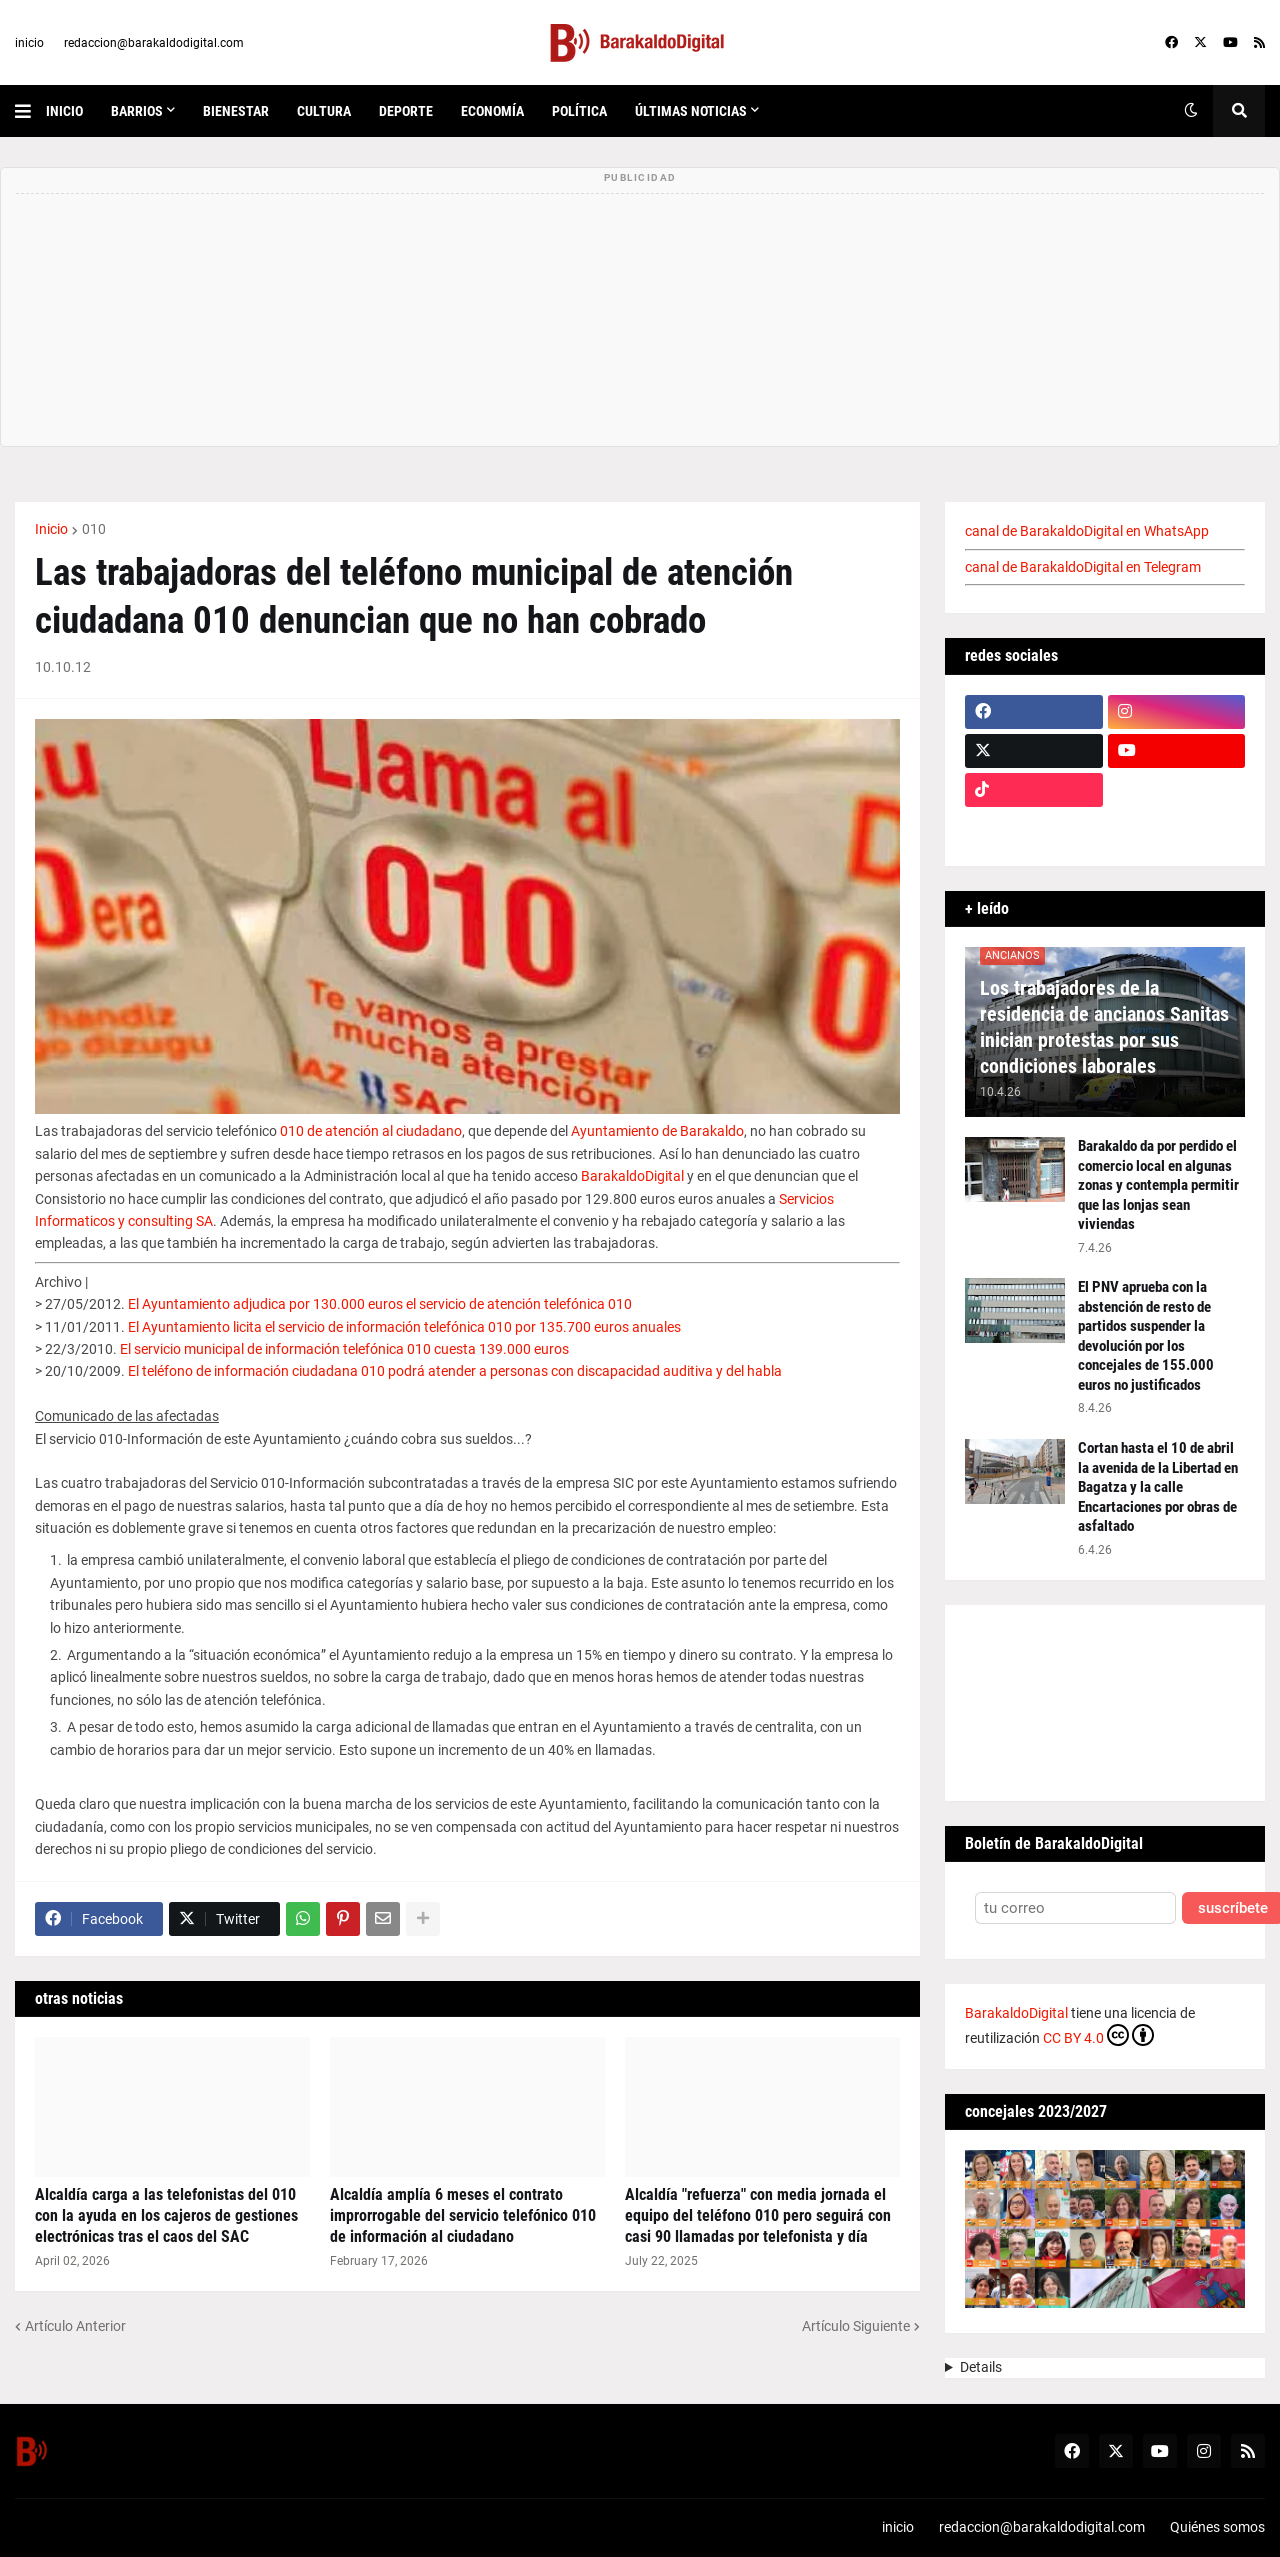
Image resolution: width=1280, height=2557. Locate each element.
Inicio (51, 529)
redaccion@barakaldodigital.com (154, 43)
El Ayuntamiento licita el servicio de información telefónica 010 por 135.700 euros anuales (404, 1327)
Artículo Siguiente (856, 2326)
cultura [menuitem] (324, 111)
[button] (30, 111)
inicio (29, 43)
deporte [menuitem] (406, 111)
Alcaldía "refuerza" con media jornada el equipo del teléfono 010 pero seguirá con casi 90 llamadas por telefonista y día (758, 2215)
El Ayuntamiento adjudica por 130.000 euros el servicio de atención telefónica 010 (380, 1304)
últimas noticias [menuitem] (691, 111)
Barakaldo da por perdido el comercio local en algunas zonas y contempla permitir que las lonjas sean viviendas (1158, 1185)
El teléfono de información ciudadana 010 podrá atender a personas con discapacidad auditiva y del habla (455, 1371)
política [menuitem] (579, 111)
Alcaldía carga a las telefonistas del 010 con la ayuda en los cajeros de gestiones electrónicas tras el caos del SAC (166, 2215)
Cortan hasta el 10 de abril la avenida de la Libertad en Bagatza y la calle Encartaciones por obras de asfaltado (1158, 1487)
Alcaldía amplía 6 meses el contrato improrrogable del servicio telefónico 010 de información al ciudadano (463, 2215)
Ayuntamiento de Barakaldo (657, 1131)
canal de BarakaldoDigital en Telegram (1083, 567)
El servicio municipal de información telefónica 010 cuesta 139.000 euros (344, 1349)
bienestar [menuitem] (236, 111)
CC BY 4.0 (1098, 2035)
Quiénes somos (1217, 2527)
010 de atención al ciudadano (371, 1131)
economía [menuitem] (492, 111)
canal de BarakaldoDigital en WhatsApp (1087, 531)
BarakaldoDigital (632, 1176)
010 (94, 529)
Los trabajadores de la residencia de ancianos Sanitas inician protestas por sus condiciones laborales (1104, 1027)
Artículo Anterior (75, 2326)
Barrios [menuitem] (137, 111)
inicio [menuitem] (64, 111)
